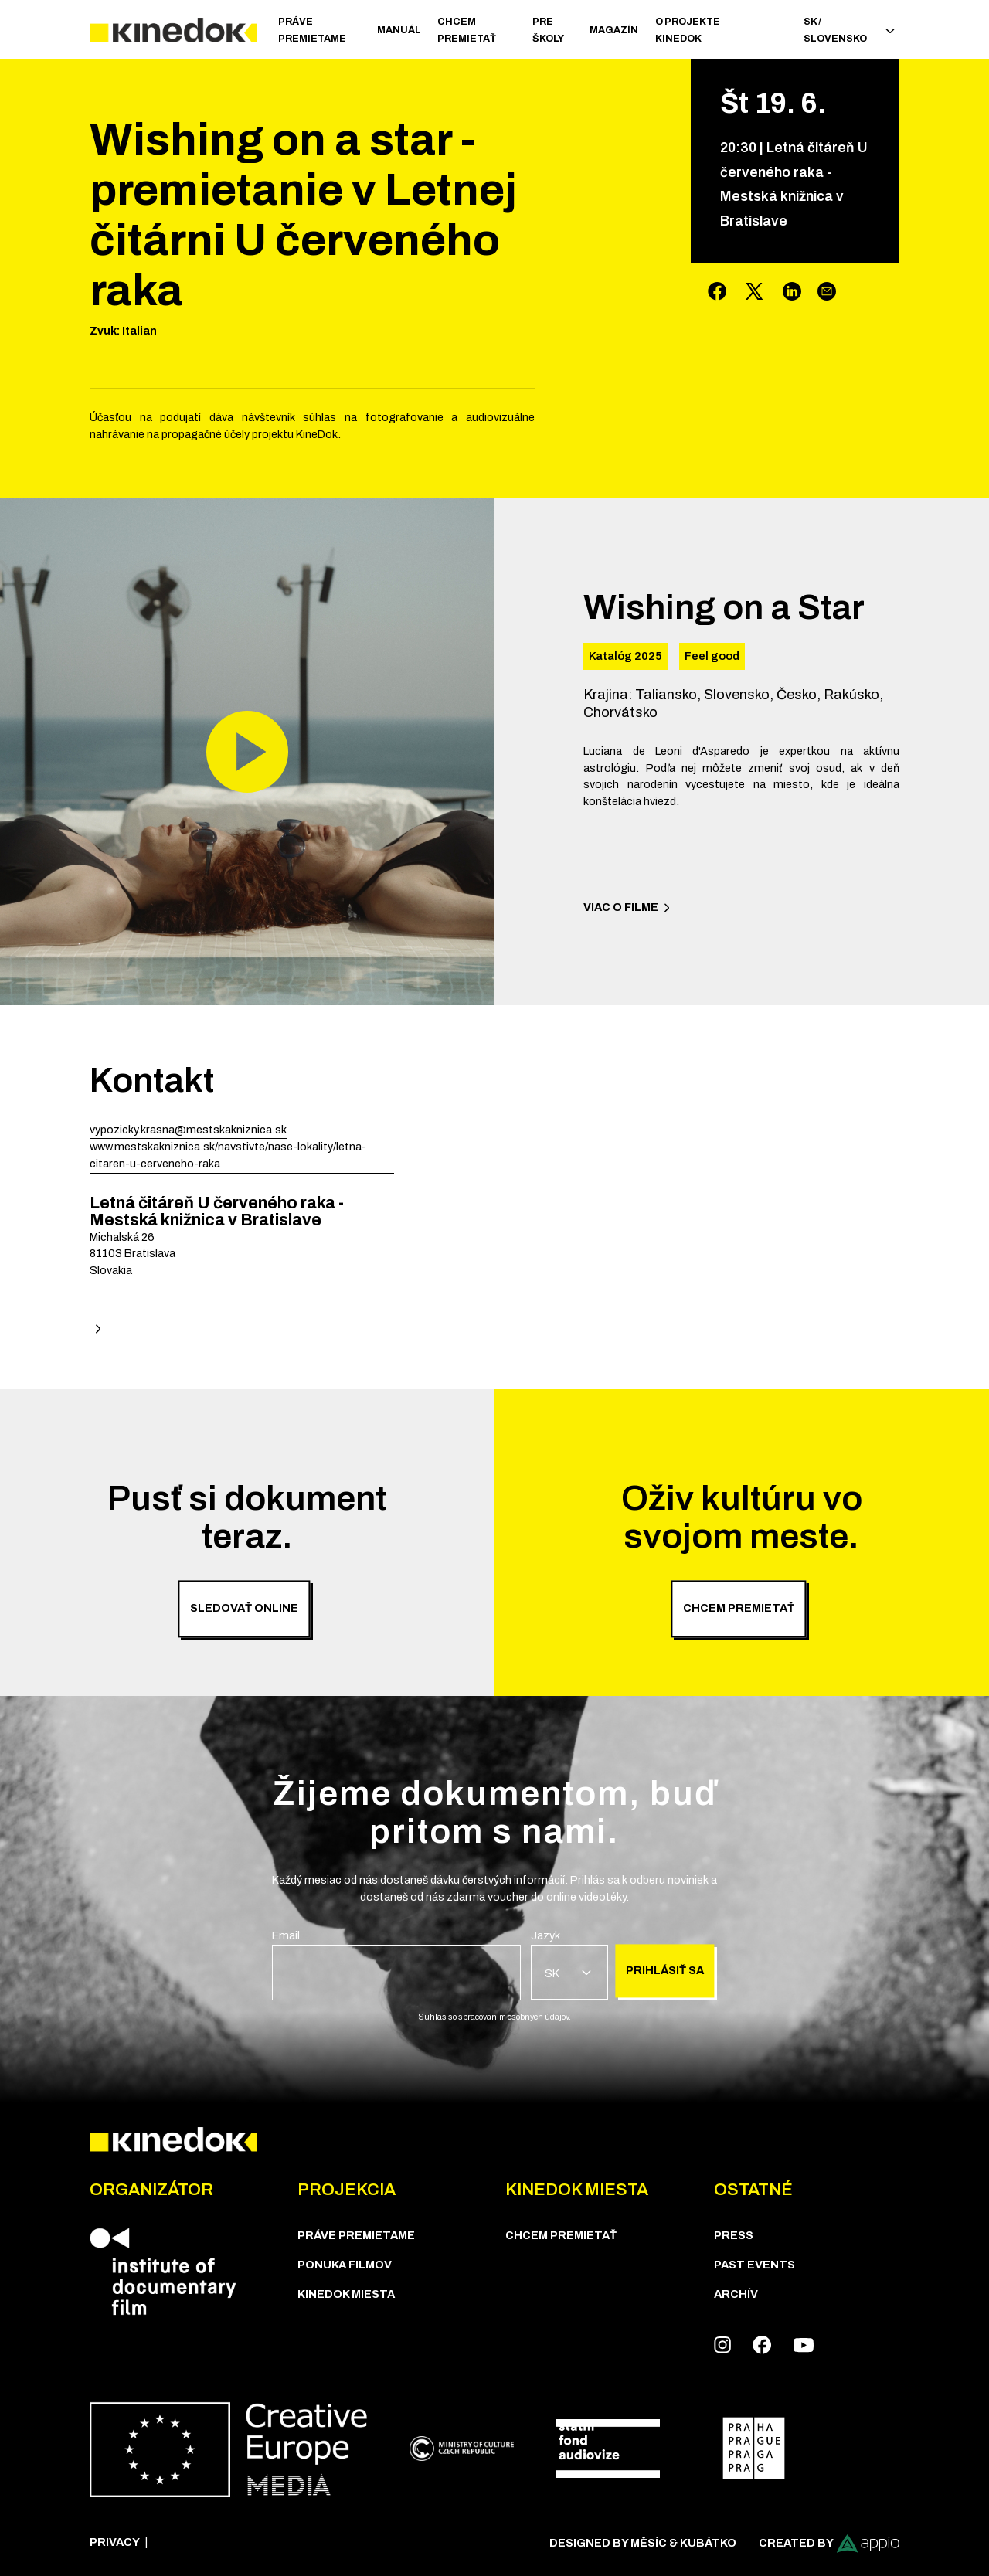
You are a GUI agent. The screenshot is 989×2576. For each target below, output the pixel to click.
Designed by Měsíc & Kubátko (642, 2543)
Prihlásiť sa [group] (665, 1970)
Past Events (754, 2264)
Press (733, 2235)
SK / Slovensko (849, 30)
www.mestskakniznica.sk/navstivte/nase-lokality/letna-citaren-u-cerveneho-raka (228, 1155)
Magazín (614, 30)
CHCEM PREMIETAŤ (466, 30)
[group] (396, 1964)
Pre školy (548, 30)
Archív (736, 2294)
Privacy (115, 2542)
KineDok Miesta (346, 2294)
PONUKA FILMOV (344, 2264)
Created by (829, 2543)
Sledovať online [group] (244, 1608)
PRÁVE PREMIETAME (312, 30)
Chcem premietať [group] (738, 1608)
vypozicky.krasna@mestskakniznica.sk (188, 1129)
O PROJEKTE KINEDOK (687, 30)
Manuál (399, 30)
